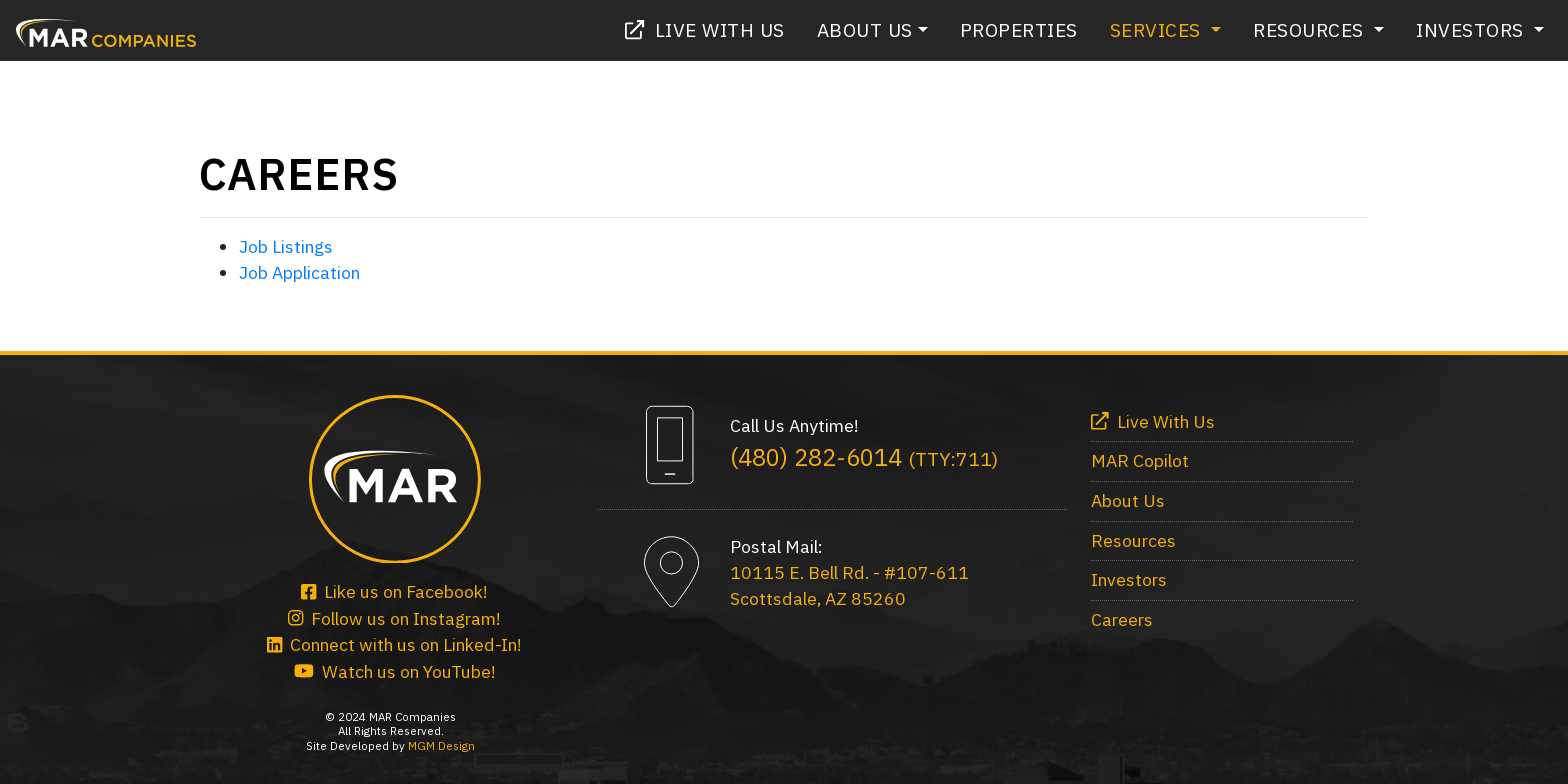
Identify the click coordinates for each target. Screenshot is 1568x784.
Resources (1133, 540)
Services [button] (1158, 29)
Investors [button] (1472, 29)
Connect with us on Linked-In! (394, 644)
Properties (1019, 29)
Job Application (299, 272)
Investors (1129, 579)
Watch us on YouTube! (395, 671)
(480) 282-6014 (864, 457)
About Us (1128, 500)
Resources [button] (1311, 29)
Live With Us (705, 29)
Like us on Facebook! (394, 591)
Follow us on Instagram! (394, 618)
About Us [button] (865, 29)
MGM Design (441, 745)
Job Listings (286, 246)
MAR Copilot (1140, 460)
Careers (1122, 619)
